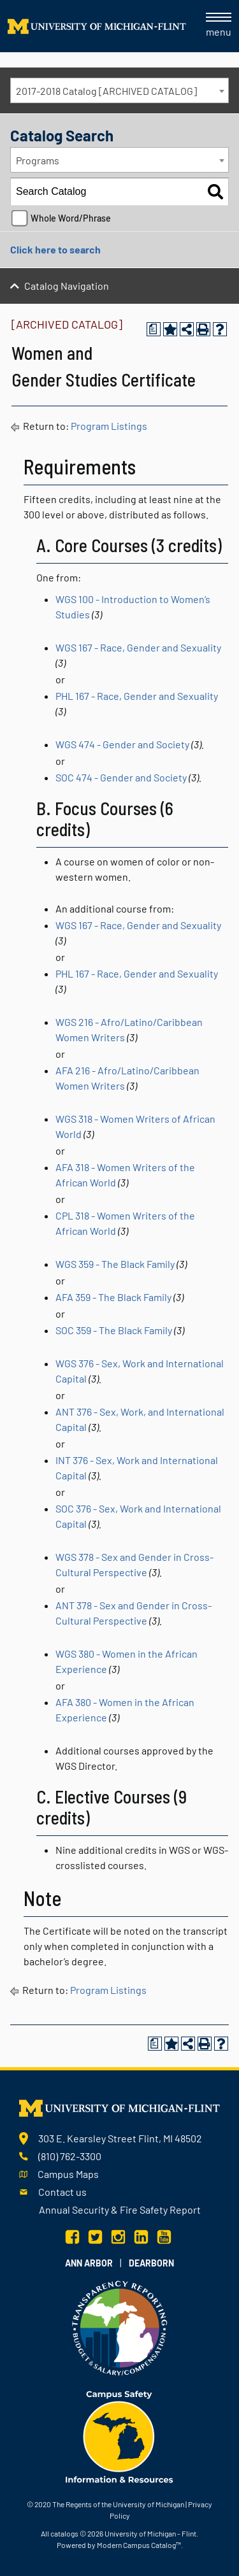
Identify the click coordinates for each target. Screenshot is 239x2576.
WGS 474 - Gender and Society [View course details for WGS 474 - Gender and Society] (122, 744)
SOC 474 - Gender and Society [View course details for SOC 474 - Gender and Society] (121, 777)
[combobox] (119, 90)
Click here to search (55, 249)
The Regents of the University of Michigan (118, 2504)
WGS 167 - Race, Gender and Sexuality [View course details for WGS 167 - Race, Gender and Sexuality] (138, 647)
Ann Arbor (89, 2263)
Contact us (62, 2192)
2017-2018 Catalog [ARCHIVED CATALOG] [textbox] (106, 91)
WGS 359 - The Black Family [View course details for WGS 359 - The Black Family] (115, 1264)
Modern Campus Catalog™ (139, 2544)
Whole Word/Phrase (71, 218)
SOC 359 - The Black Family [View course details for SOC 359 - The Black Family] (113, 1330)
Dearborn (151, 2263)
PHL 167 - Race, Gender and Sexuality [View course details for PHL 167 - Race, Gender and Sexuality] (136, 696)
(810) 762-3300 (69, 2156)
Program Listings (109, 426)
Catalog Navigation (66, 286)
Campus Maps (68, 2174)
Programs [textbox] (37, 160)
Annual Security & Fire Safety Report (120, 2209)
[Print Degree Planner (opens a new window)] (154, 329)
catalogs (64, 2533)
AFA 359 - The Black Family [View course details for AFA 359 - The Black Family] (113, 1297)
